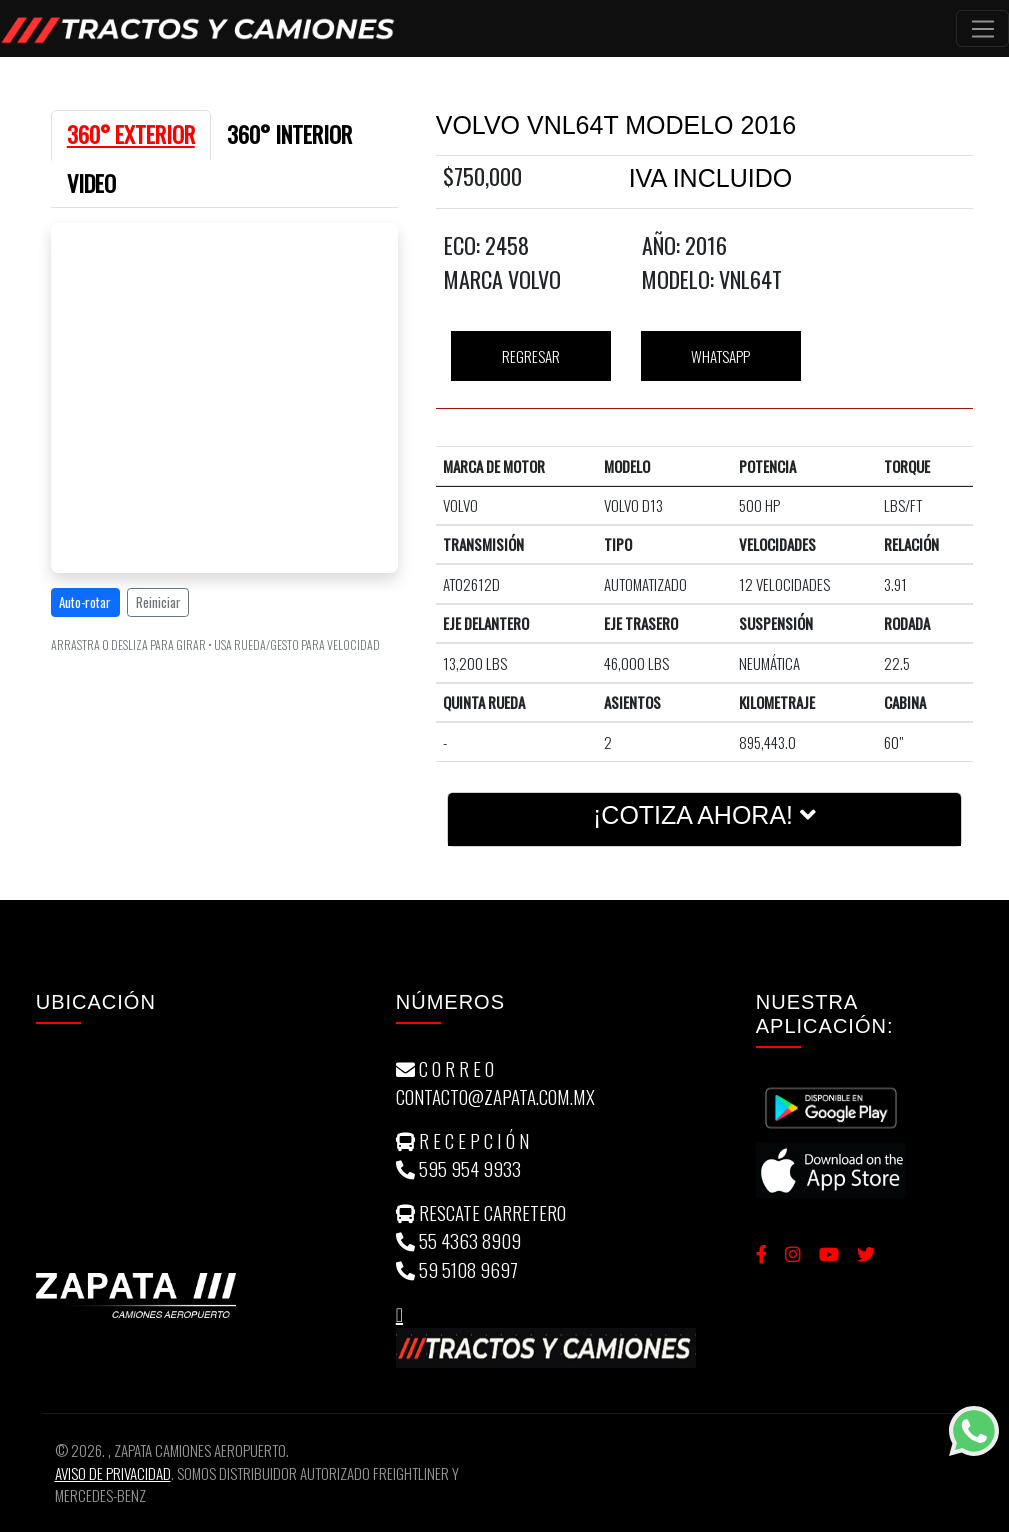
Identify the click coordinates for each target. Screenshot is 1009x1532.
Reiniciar (158, 602)
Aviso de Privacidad (113, 1473)
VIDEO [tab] (91, 183)
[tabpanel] (225, 442)
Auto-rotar (85, 602)
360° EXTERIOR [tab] (131, 134)
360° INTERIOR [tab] (289, 134)
